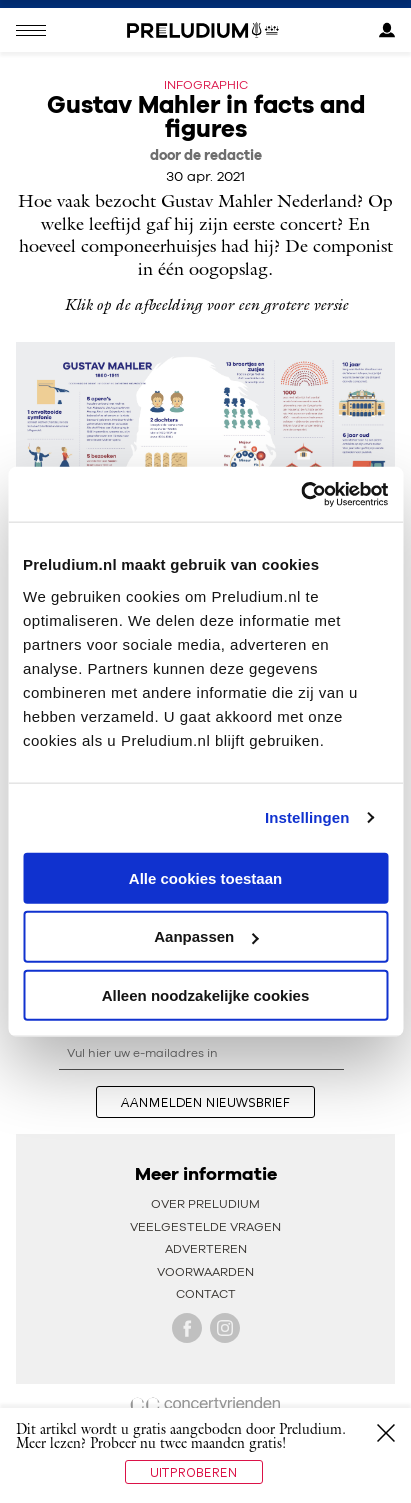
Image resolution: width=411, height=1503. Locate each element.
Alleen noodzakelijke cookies (206, 995)
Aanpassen (206, 936)
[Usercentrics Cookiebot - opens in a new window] (300, 494)
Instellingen (307, 817)
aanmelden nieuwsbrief (205, 1102)
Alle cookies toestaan (205, 877)
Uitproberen (194, 1472)
